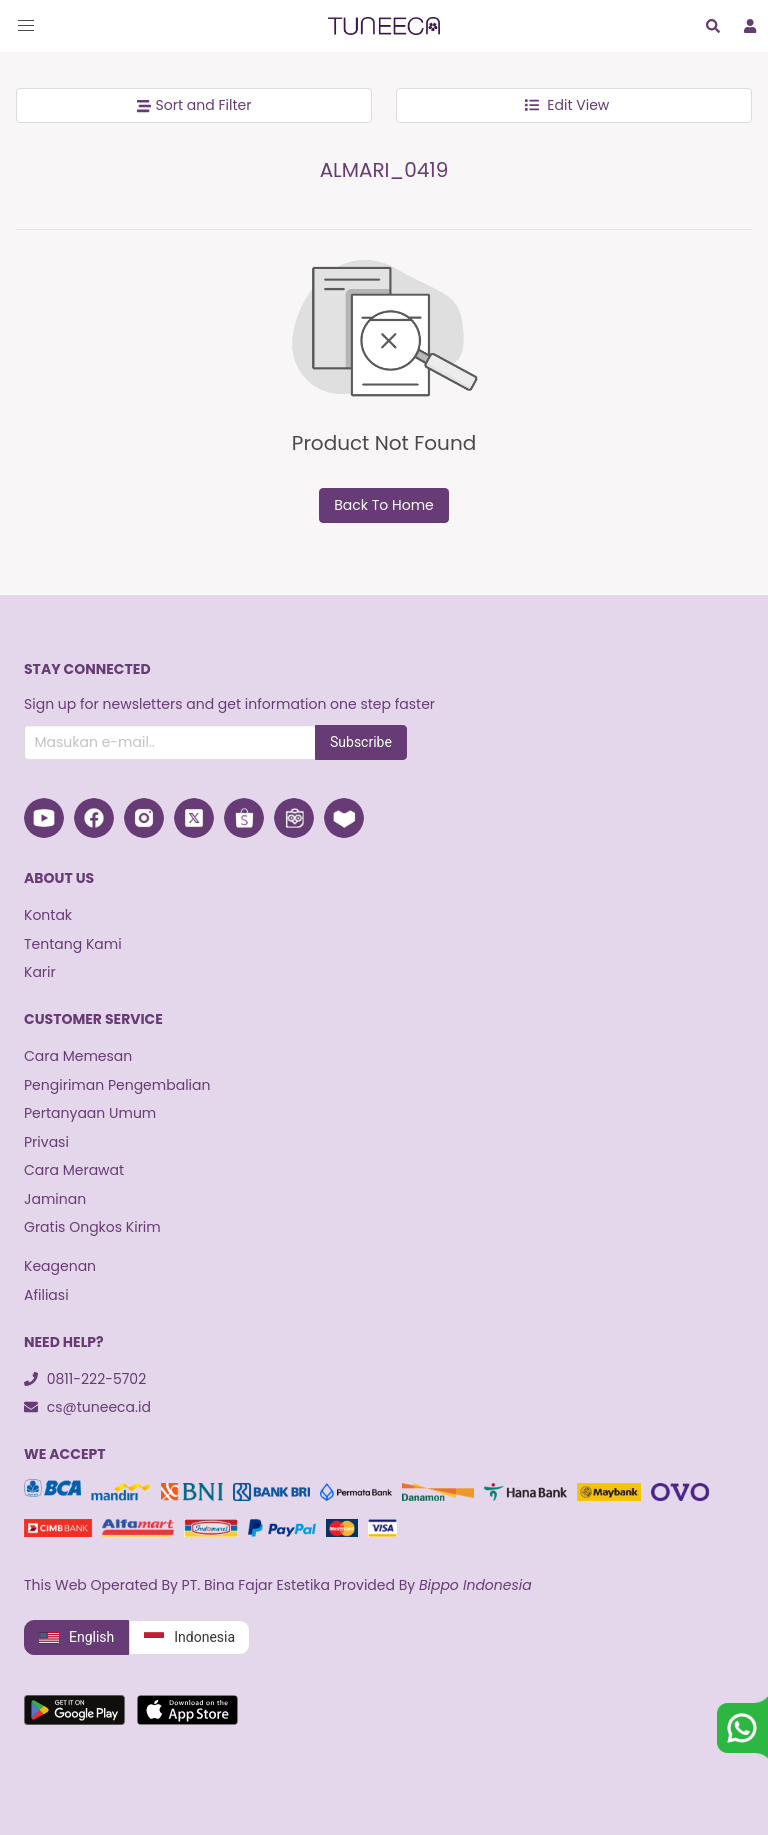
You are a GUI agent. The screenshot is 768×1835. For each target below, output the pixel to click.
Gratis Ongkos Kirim (92, 1227)
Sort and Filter (194, 105)
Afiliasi (46, 1295)
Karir (40, 972)
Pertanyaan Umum (90, 1113)
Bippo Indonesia (475, 1585)
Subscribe (361, 742)
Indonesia (189, 1638)
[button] (26, 26)
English (76, 1638)
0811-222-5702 (85, 1379)
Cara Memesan (78, 1056)
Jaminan (55, 1199)
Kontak (48, 915)
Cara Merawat (74, 1170)
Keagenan (60, 1266)
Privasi (46, 1142)
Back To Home (384, 505)
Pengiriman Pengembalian (117, 1085)
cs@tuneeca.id (87, 1407)
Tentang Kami (73, 944)
